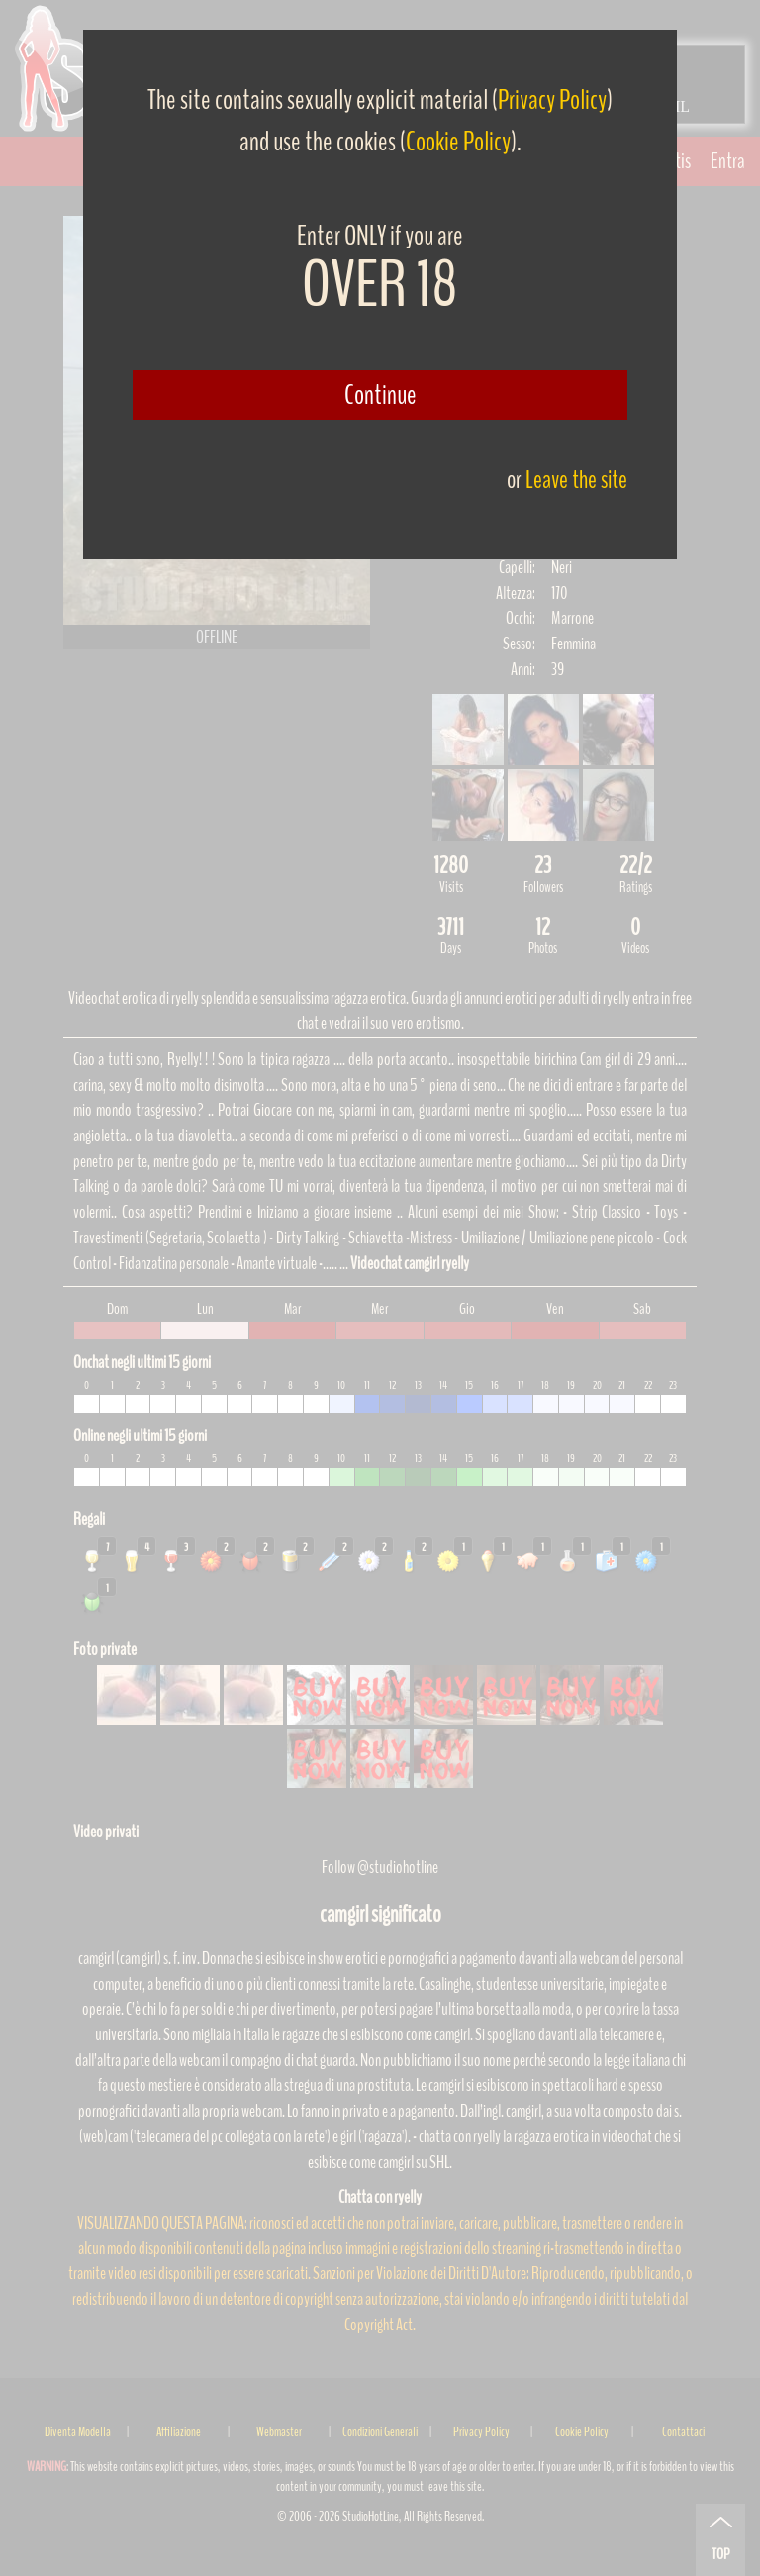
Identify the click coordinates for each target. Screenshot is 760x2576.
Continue (380, 395)
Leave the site (576, 479)
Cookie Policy (458, 141)
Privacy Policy (552, 100)
